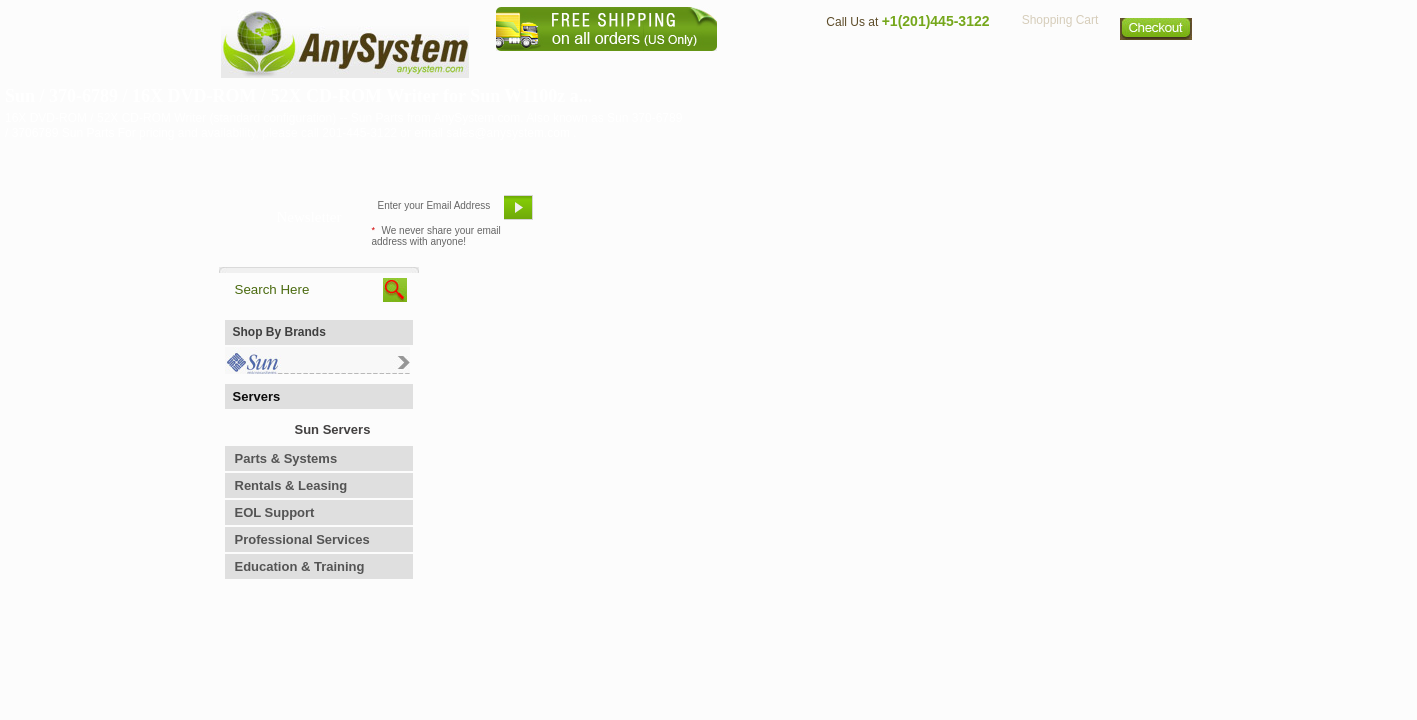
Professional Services (302, 539)
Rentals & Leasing (291, 485)
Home (682, 65)
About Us (764, 65)
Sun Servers (333, 429)
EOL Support (275, 512)
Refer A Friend (697, 215)
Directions (953, 65)
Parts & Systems (286, 458)
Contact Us (856, 65)
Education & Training (300, 566)
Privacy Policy (1059, 65)
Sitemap (1157, 65)
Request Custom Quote (1100, 215)
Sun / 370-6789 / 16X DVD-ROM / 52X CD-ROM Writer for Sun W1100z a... (298, 96)
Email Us (589, 215)
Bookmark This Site (829, 215)
